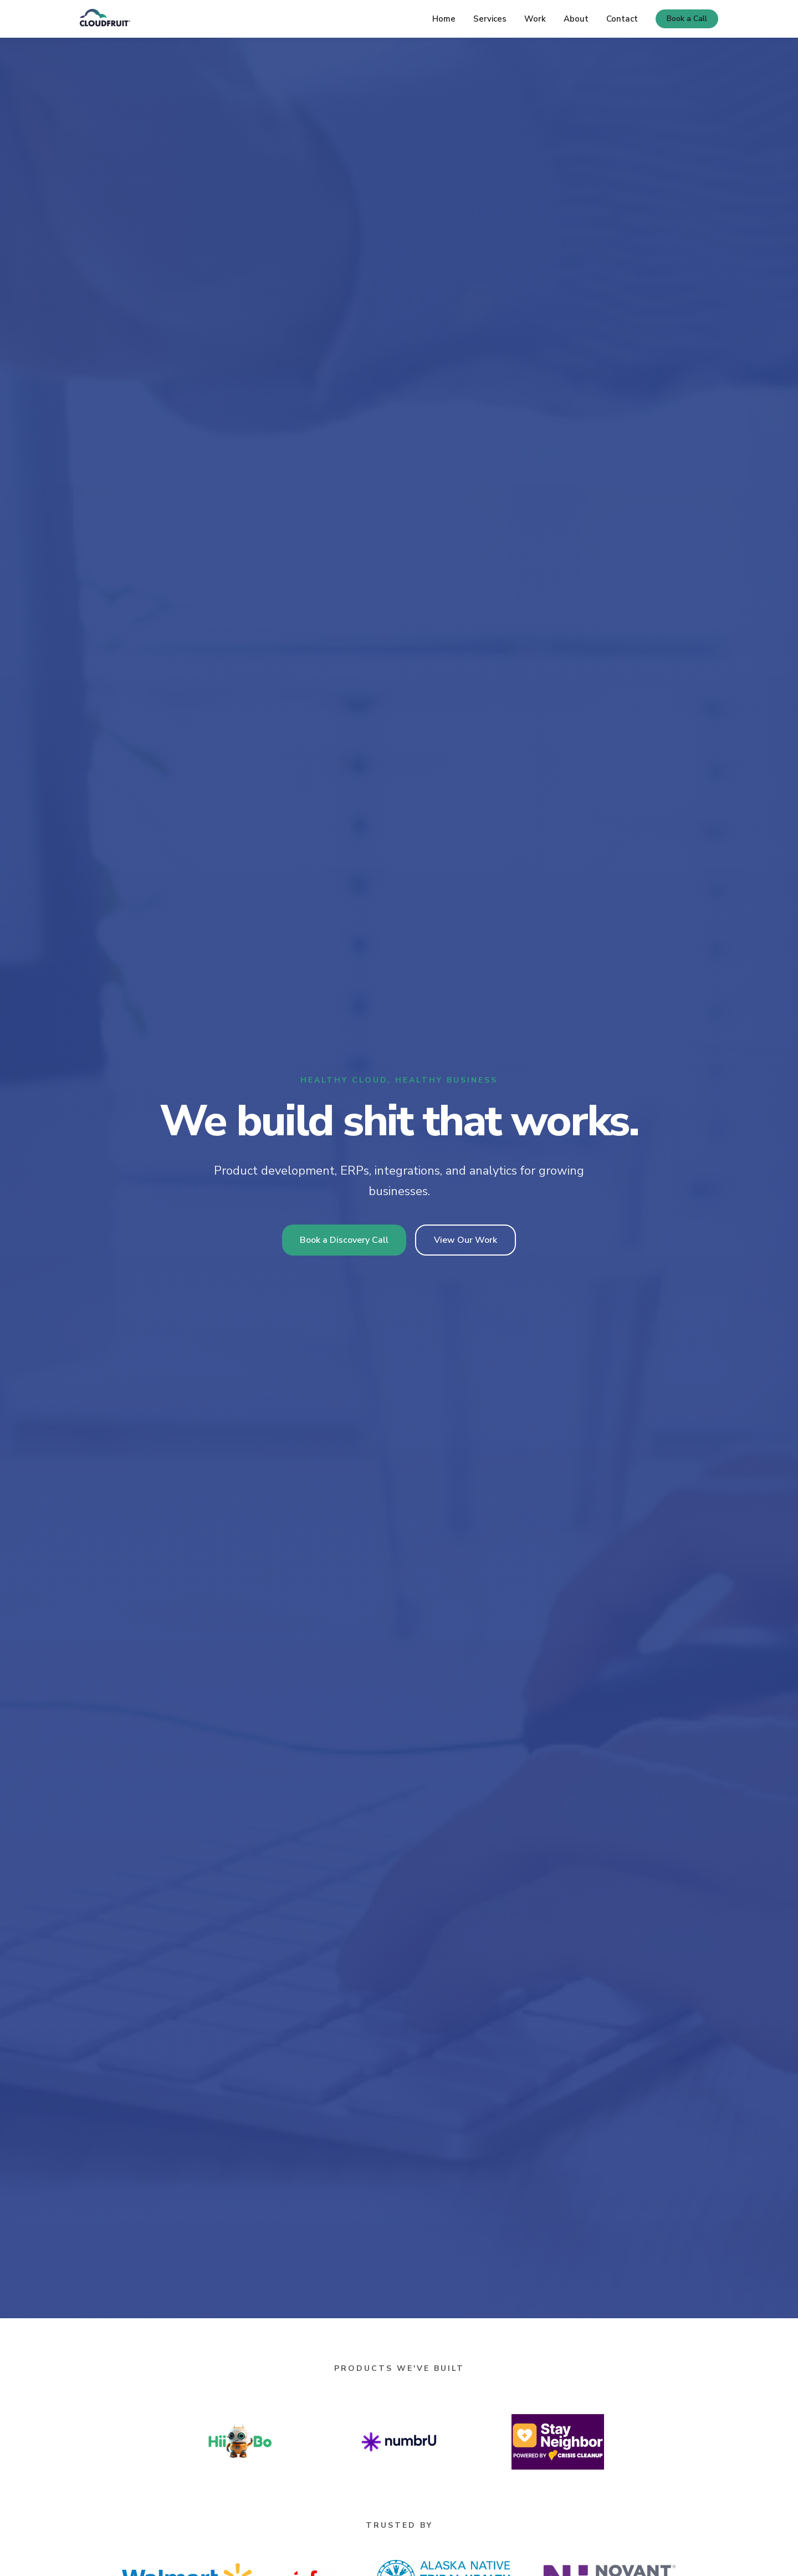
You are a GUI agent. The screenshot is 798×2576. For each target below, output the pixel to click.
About (576, 18)
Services (490, 18)
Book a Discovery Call (344, 1240)
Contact (622, 18)
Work (535, 18)
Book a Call (687, 18)
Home (444, 18)
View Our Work (465, 1240)
